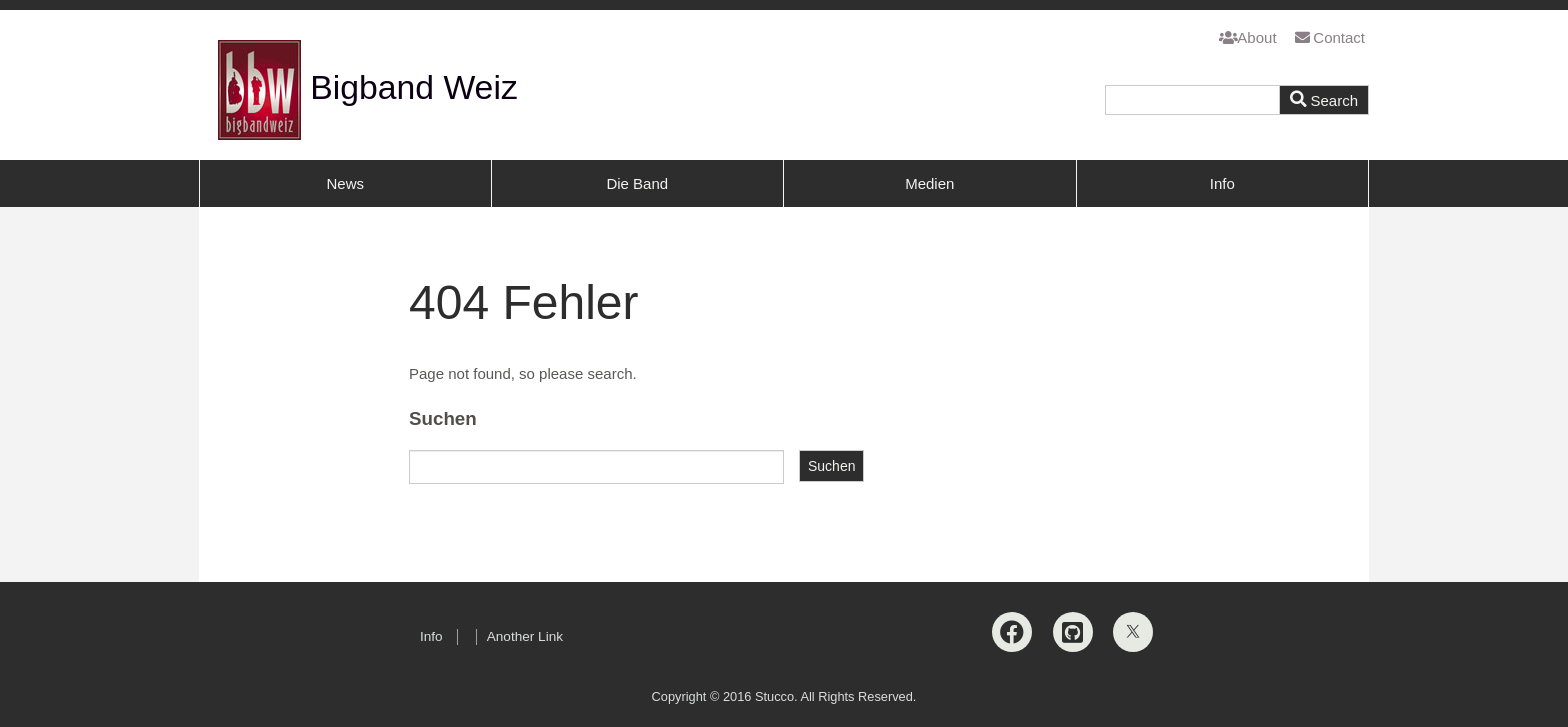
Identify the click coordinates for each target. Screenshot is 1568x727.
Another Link (525, 636)
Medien (929, 183)
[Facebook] (1012, 632)
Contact (1330, 37)
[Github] (1073, 632)
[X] (1133, 632)
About (1248, 37)
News (345, 183)
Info (1222, 183)
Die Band (637, 183)
